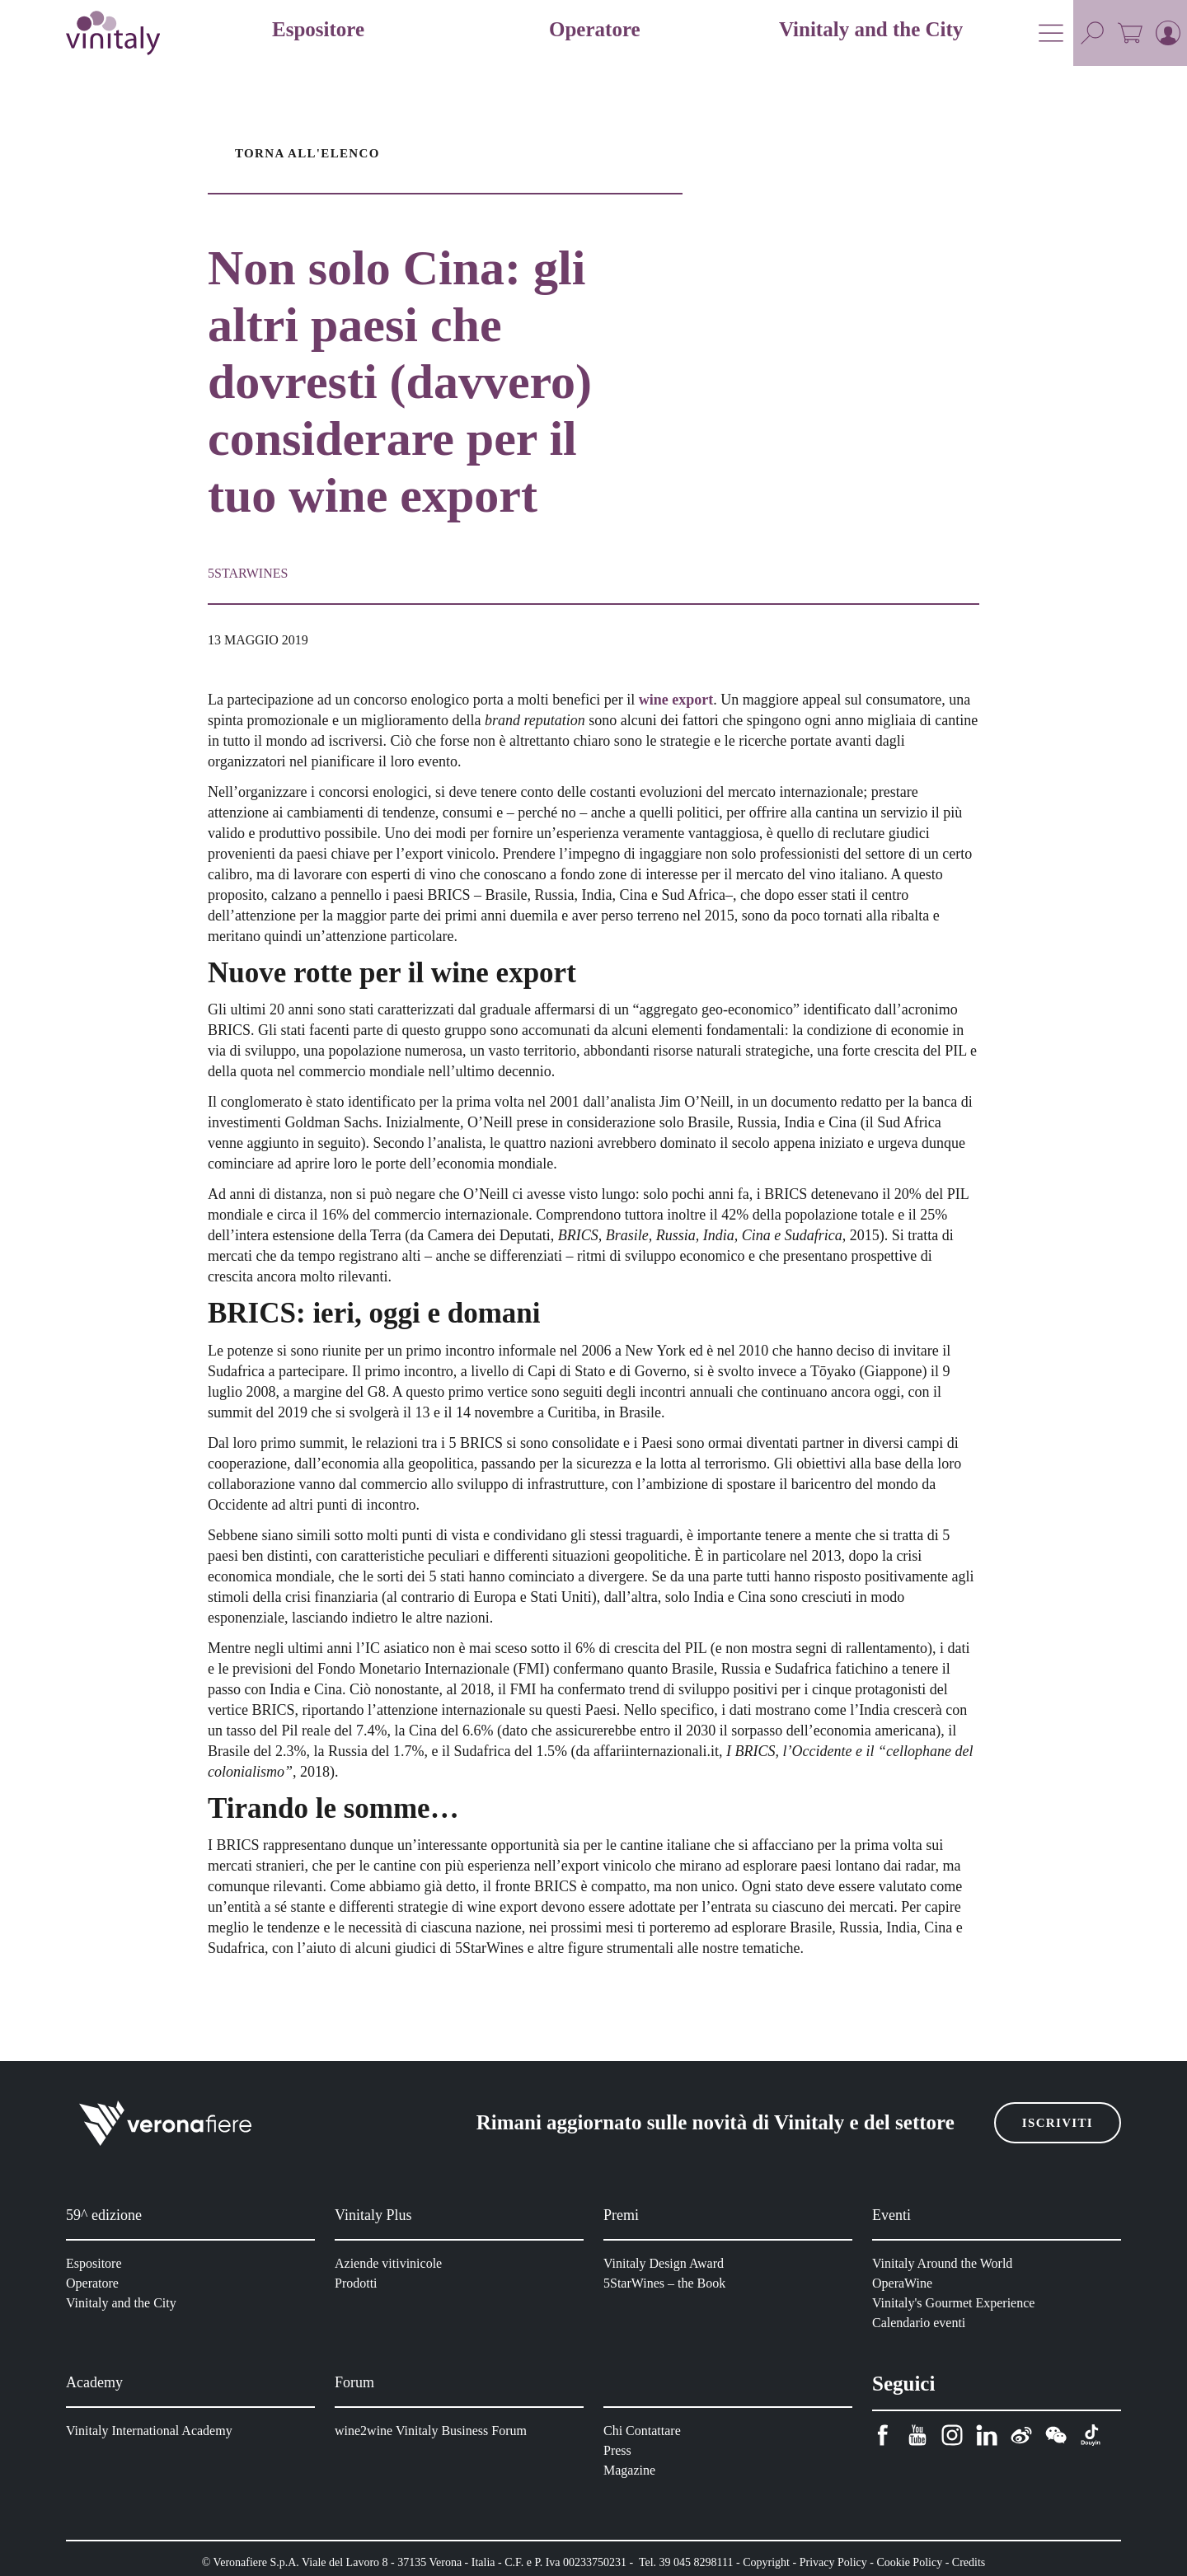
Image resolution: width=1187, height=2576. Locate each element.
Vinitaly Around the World (946, 2263)
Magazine (631, 2470)
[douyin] (1090, 2435)
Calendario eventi (921, 2322)
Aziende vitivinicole (390, 2263)
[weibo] (1021, 2435)
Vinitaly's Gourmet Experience (958, 2303)
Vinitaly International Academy (153, 2430)
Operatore (96, 2283)
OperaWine (905, 2283)
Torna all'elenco (303, 153)
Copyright (781, 2562)
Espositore (96, 2263)
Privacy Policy (851, 2562)
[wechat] (1056, 2435)
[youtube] (917, 2435)
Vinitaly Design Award (666, 2263)
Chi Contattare (645, 2430)
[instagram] (952, 2435)
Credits (993, 2562)
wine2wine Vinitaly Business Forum (433, 2430)
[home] (113, 33)
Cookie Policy (929, 2562)
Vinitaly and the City (123, 2303)
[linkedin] (986, 2435)
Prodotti (359, 2283)
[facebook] (883, 2435)
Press (619, 2450)
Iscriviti (1061, 2122)
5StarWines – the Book (668, 2283)
